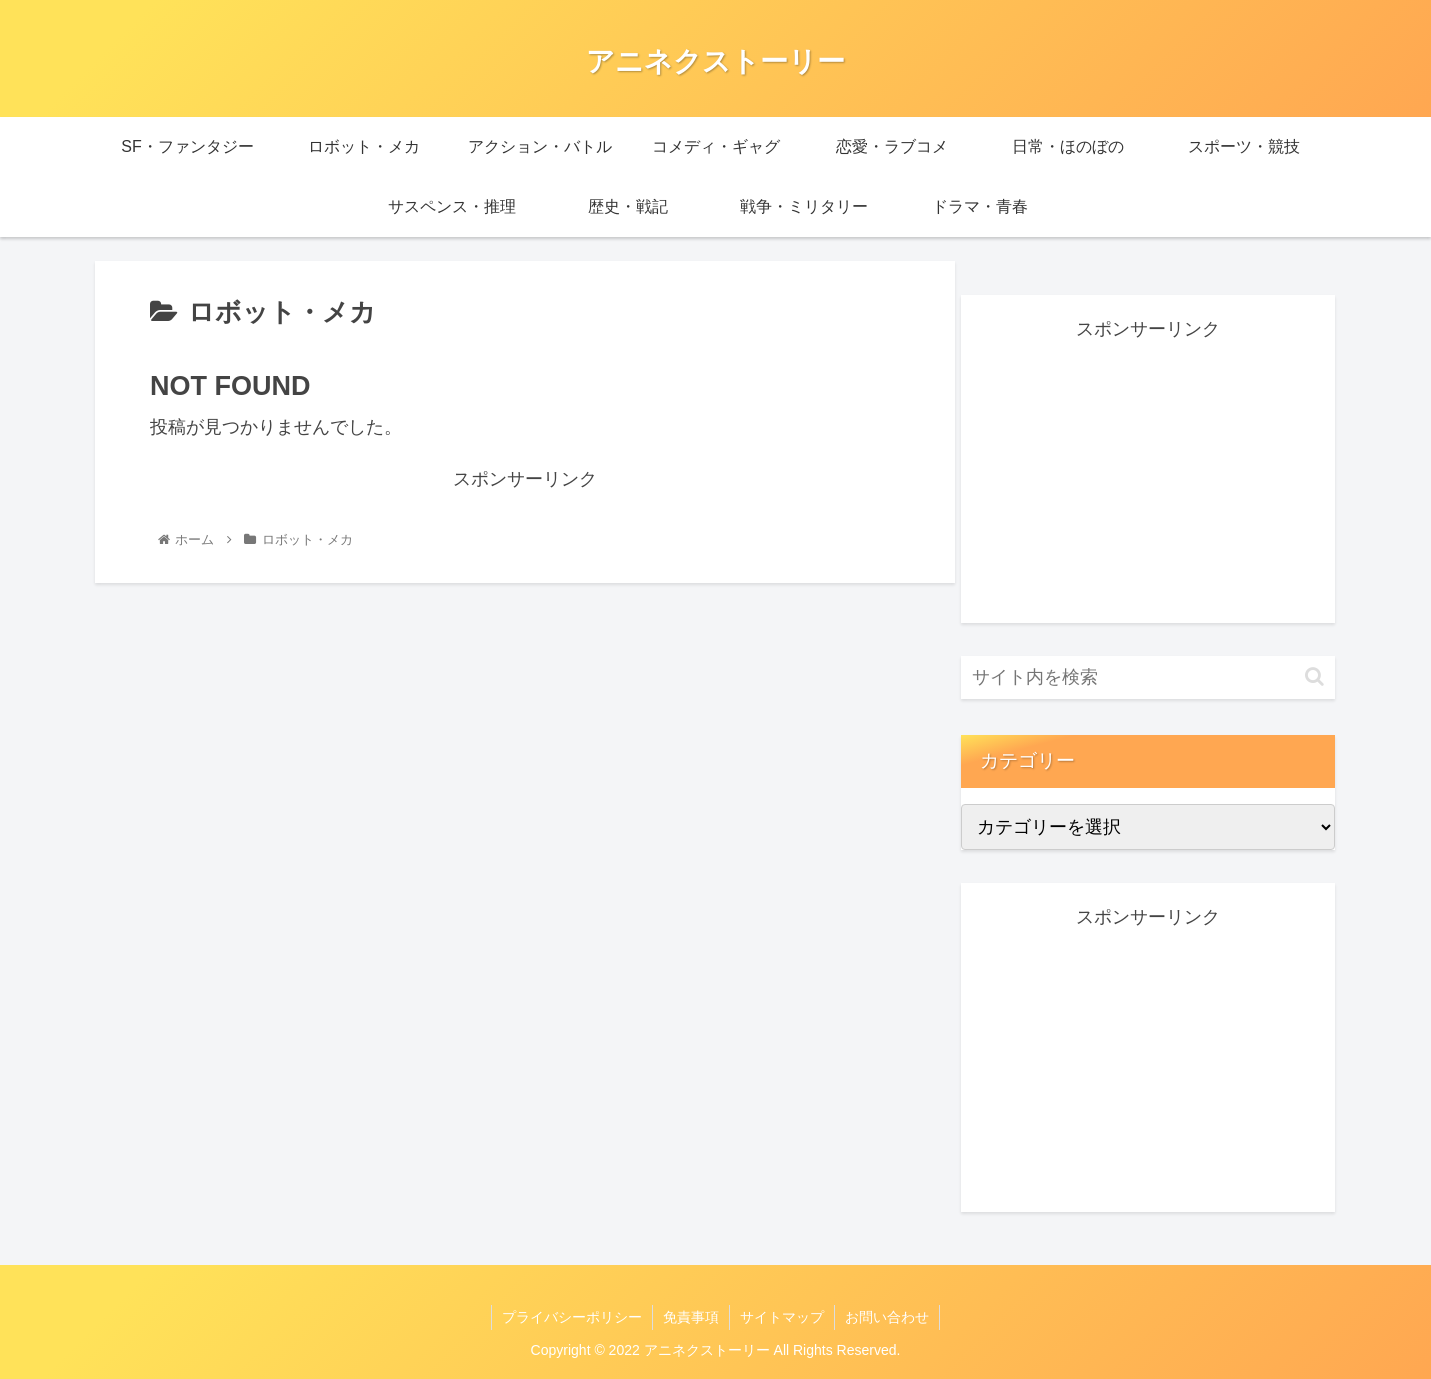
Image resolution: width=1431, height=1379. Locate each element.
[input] (1148, 677)
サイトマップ (782, 1317)
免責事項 (691, 1317)
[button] (1314, 676)
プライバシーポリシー (572, 1317)
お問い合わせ (887, 1317)
